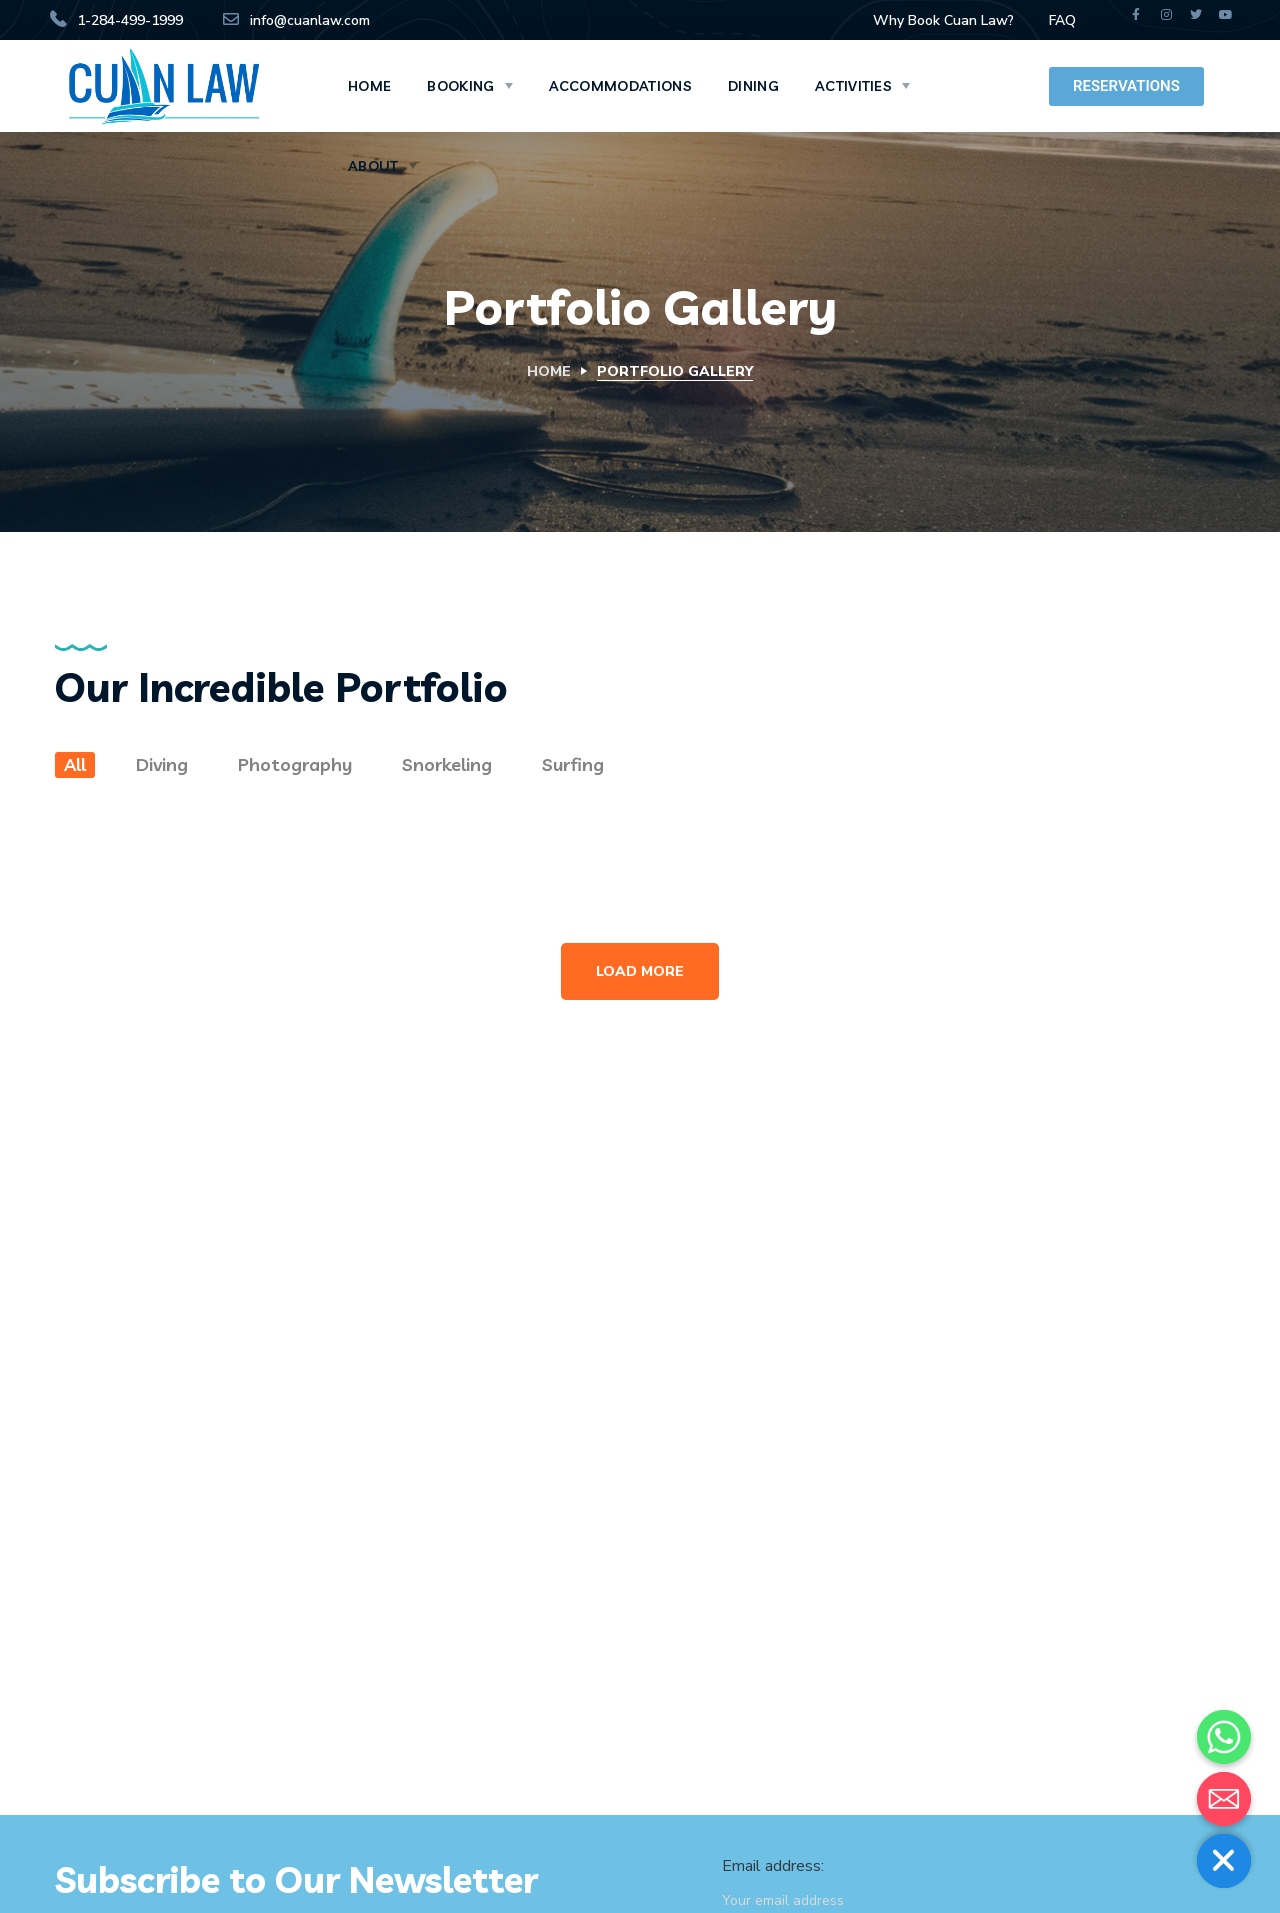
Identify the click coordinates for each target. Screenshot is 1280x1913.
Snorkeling (447, 764)
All (75, 764)
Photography (295, 764)
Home (549, 371)
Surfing (573, 764)
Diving (162, 764)
